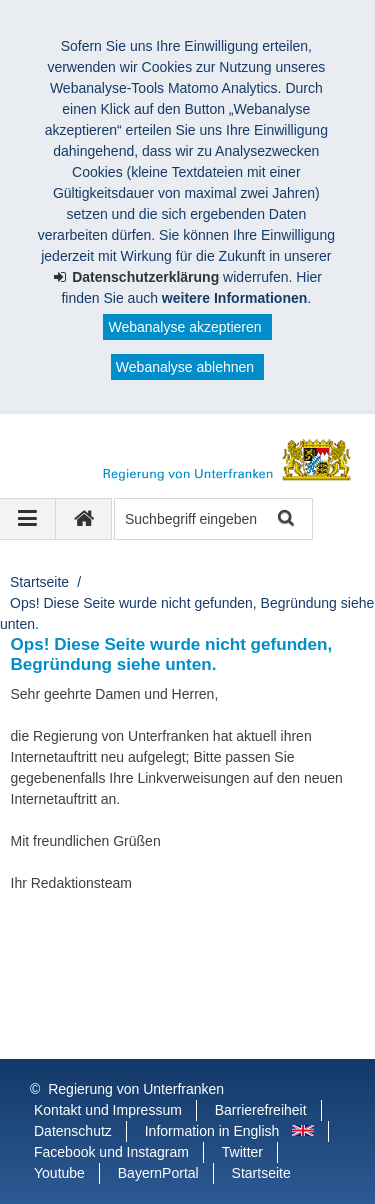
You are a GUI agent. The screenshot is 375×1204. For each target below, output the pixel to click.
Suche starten (284, 519)
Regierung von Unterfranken (136, 1089)
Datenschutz (73, 1131)
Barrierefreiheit (261, 1110)
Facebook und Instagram (111, 1152)
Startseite (39, 582)
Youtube (59, 1173)
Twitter (242, 1152)
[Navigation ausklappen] (28, 519)
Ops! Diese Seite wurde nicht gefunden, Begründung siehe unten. (187, 613)
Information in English (212, 1131)
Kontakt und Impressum (108, 1110)
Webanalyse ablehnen (185, 367)
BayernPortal (158, 1173)
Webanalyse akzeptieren (184, 327)
